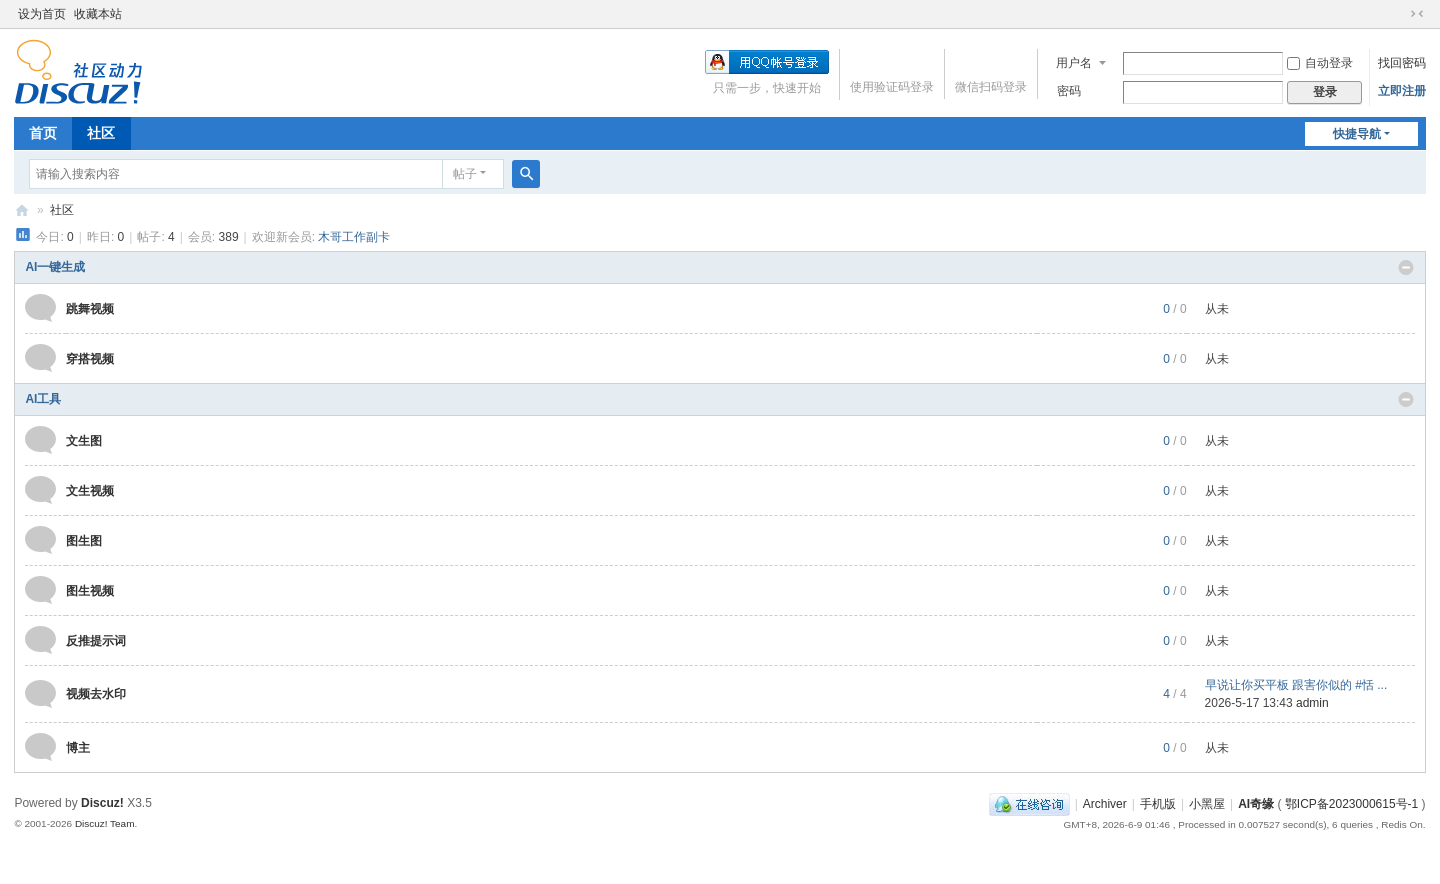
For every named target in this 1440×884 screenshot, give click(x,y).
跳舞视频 (90, 309)
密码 (1069, 91)
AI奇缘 (22, 210)
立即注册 (1402, 91)
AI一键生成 (55, 267)
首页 (43, 133)
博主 (78, 748)
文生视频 (90, 491)
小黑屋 (1207, 804)
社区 (101, 133)
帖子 (465, 174)
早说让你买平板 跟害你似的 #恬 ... (1296, 685)
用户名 (1074, 63)
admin (1312, 703)
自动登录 (1320, 63)
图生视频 (90, 591)
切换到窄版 (1417, 14)
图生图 (84, 541)
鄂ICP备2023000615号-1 (1351, 804)
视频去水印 (96, 694)
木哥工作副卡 (354, 237)
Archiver (1105, 804)
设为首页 (42, 14)
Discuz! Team (105, 823)
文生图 (84, 441)
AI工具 (43, 399)
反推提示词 (96, 641)
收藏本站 (98, 14)
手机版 (1158, 804)
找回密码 (1402, 63)
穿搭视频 (90, 359)
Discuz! (102, 803)
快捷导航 (1357, 134)
